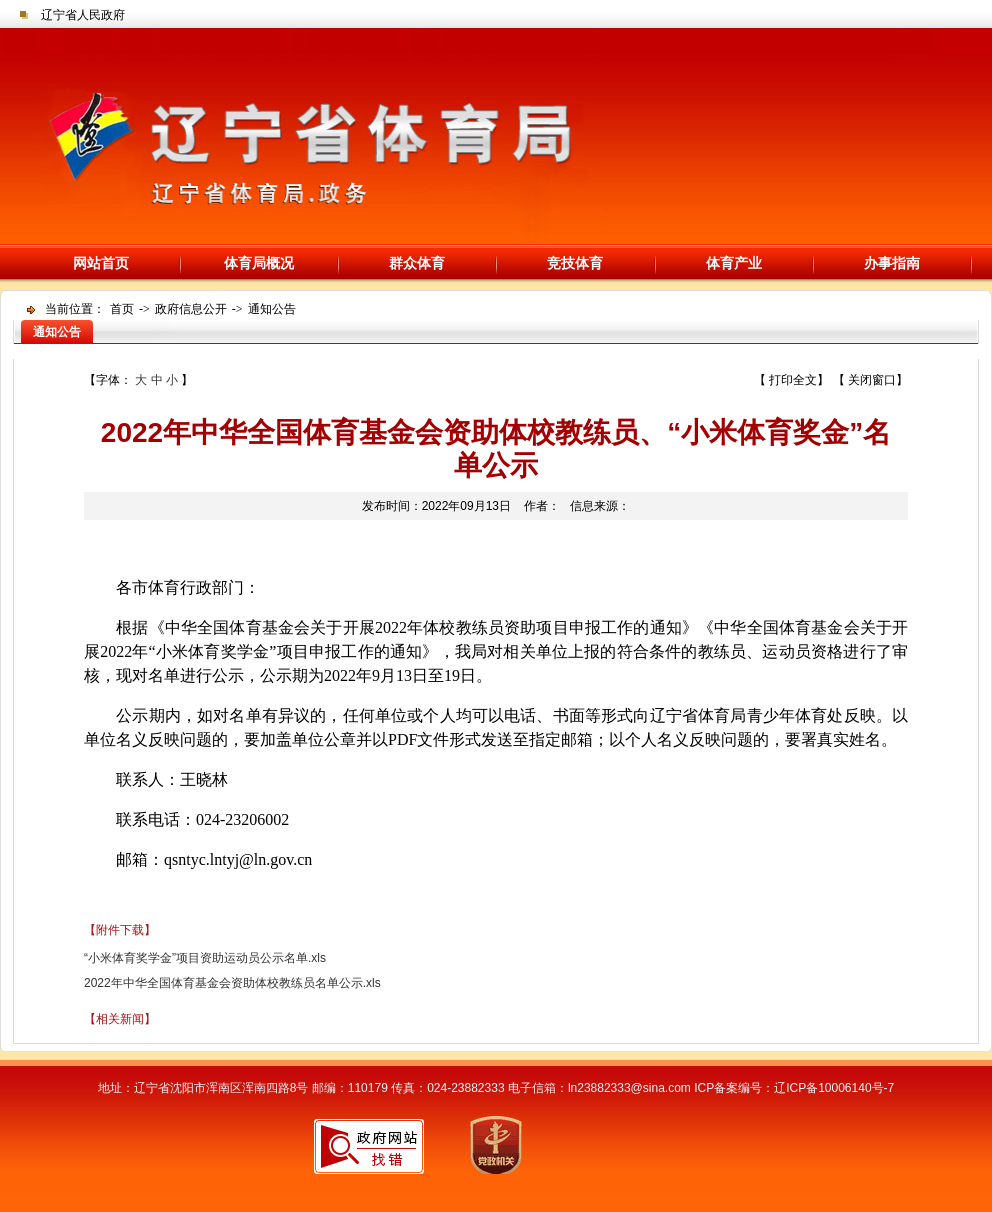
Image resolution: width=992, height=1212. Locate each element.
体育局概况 (259, 263)
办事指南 (892, 263)
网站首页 (101, 263)
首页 (122, 309)
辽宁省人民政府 (83, 15)
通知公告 (272, 309)
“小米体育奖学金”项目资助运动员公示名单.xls (205, 958)
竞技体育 (575, 263)
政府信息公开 (191, 309)
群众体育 (417, 263)
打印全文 (793, 380)
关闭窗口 (872, 380)
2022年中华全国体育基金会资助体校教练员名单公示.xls (232, 983)
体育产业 (734, 263)
